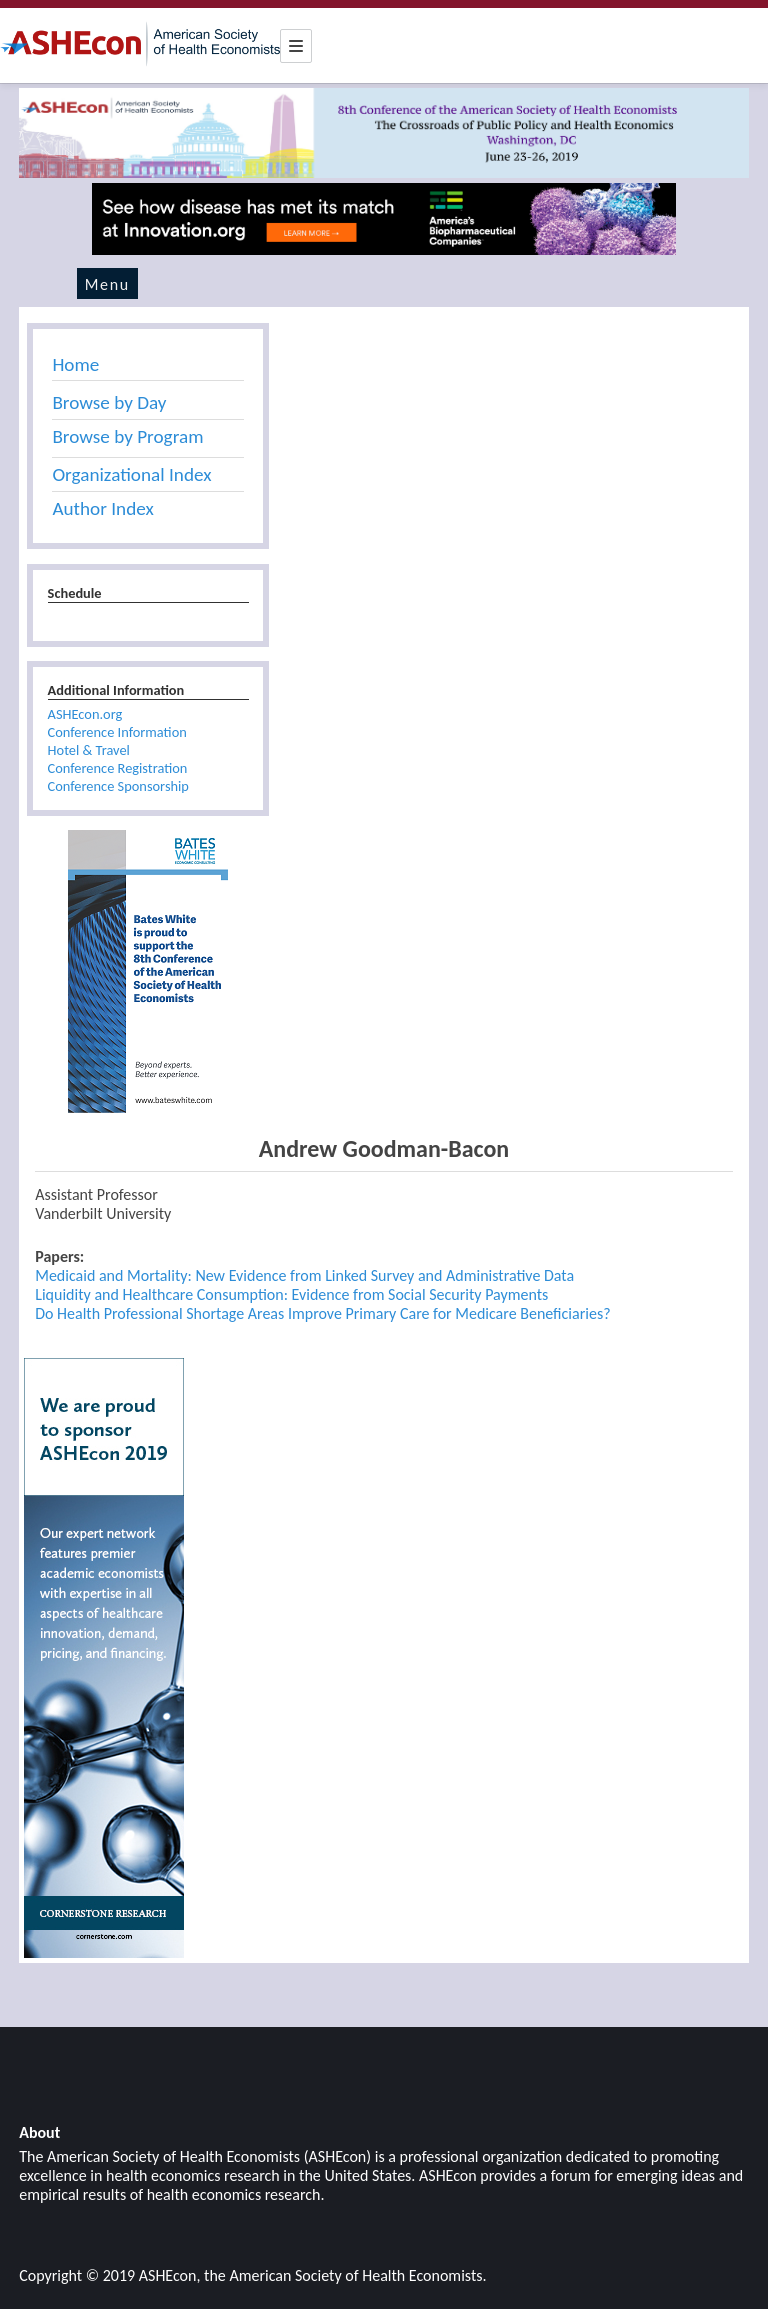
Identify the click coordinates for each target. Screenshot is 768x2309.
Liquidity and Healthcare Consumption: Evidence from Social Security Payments (291, 1294)
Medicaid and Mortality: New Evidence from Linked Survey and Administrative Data (304, 1275)
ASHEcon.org (85, 714)
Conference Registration (118, 768)
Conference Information (117, 732)
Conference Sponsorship (118, 786)
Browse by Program (127, 436)
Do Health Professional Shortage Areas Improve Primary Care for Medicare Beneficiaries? (322, 1313)
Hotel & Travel (89, 750)
